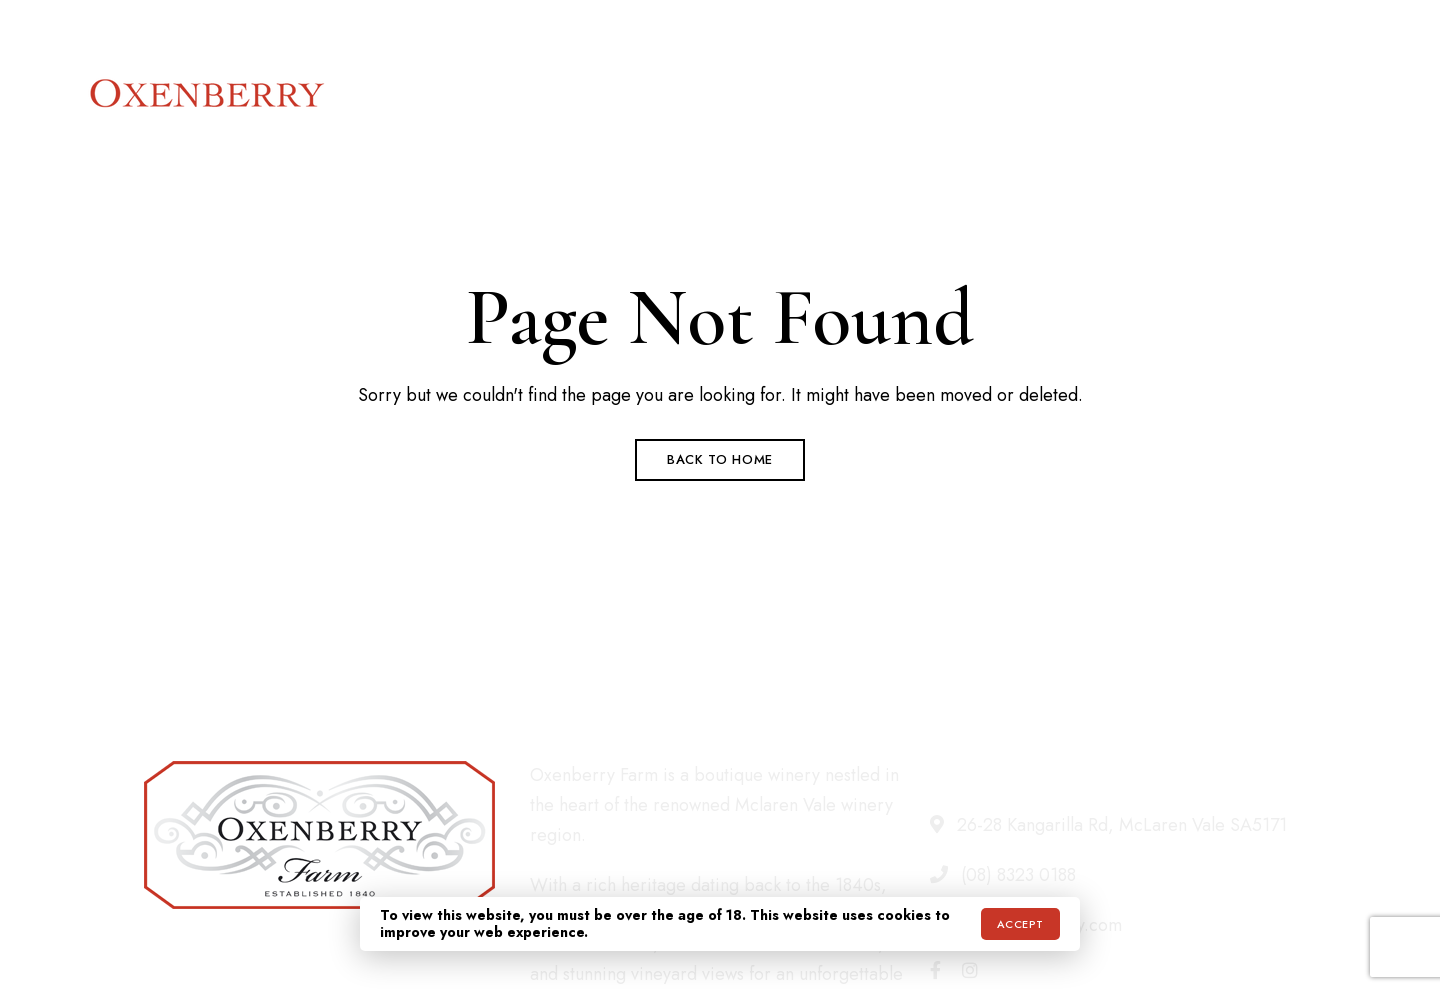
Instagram (970, 970)
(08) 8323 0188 (1114, 27)
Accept (1020, 924)
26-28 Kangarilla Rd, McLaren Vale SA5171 (228, 27)
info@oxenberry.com (1277, 27)
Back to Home (720, 459)
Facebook (935, 970)
